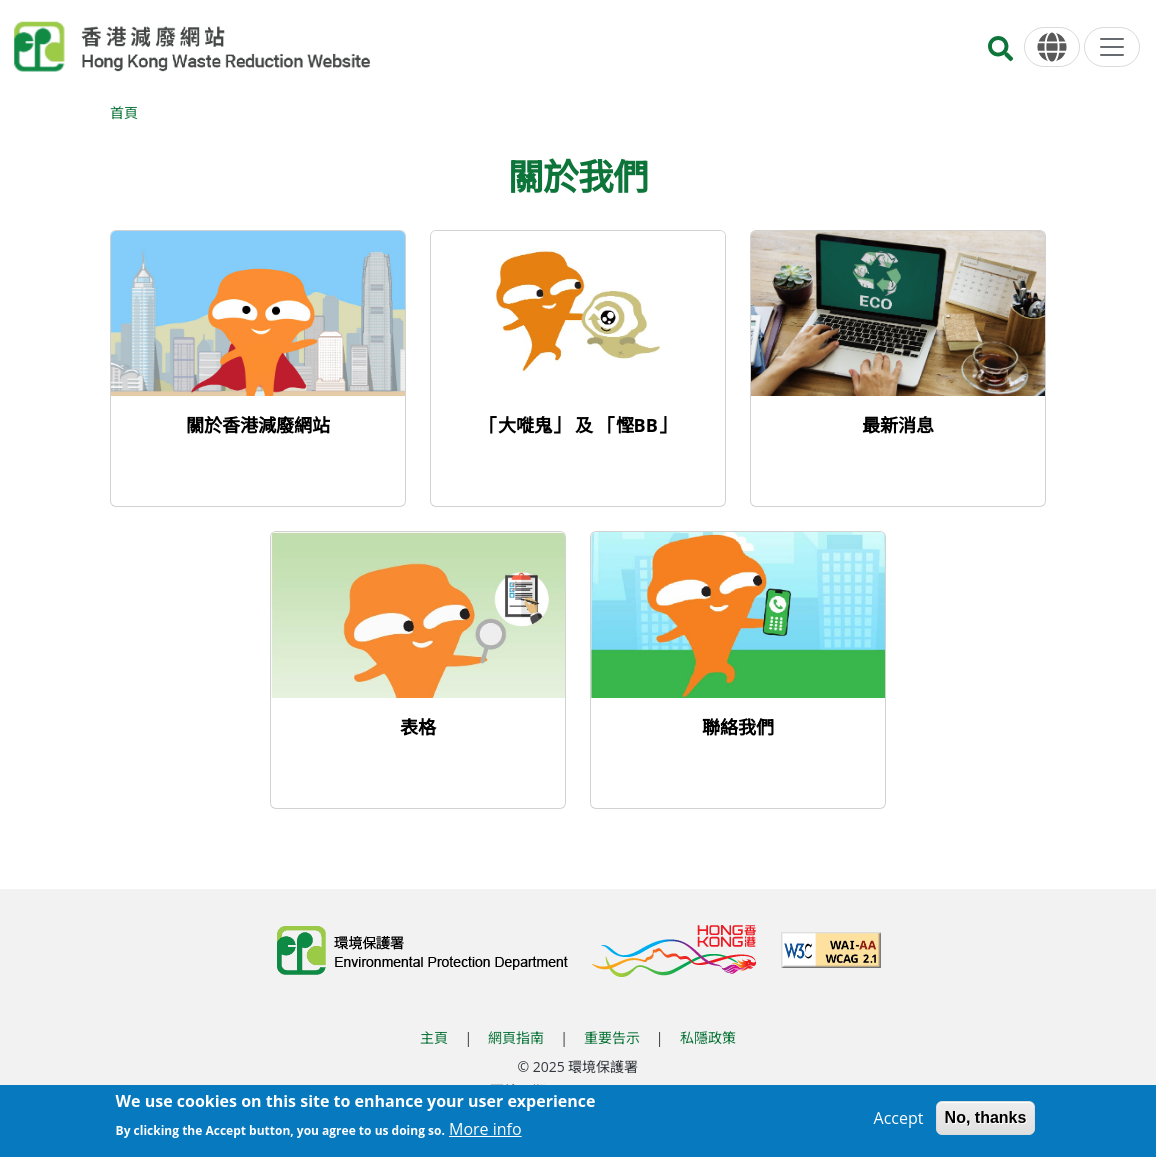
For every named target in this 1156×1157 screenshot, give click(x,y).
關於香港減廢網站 (258, 425)
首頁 (124, 112)
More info (485, 1131)
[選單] (1112, 47)
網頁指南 (516, 1037)
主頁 (434, 1037)
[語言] (1052, 47)
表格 (418, 727)
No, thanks (986, 1119)
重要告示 (612, 1037)
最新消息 (898, 425)
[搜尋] (1000, 54)
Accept (899, 1120)
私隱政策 (708, 1037)
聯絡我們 (738, 727)
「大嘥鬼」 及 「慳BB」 (578, 425)
